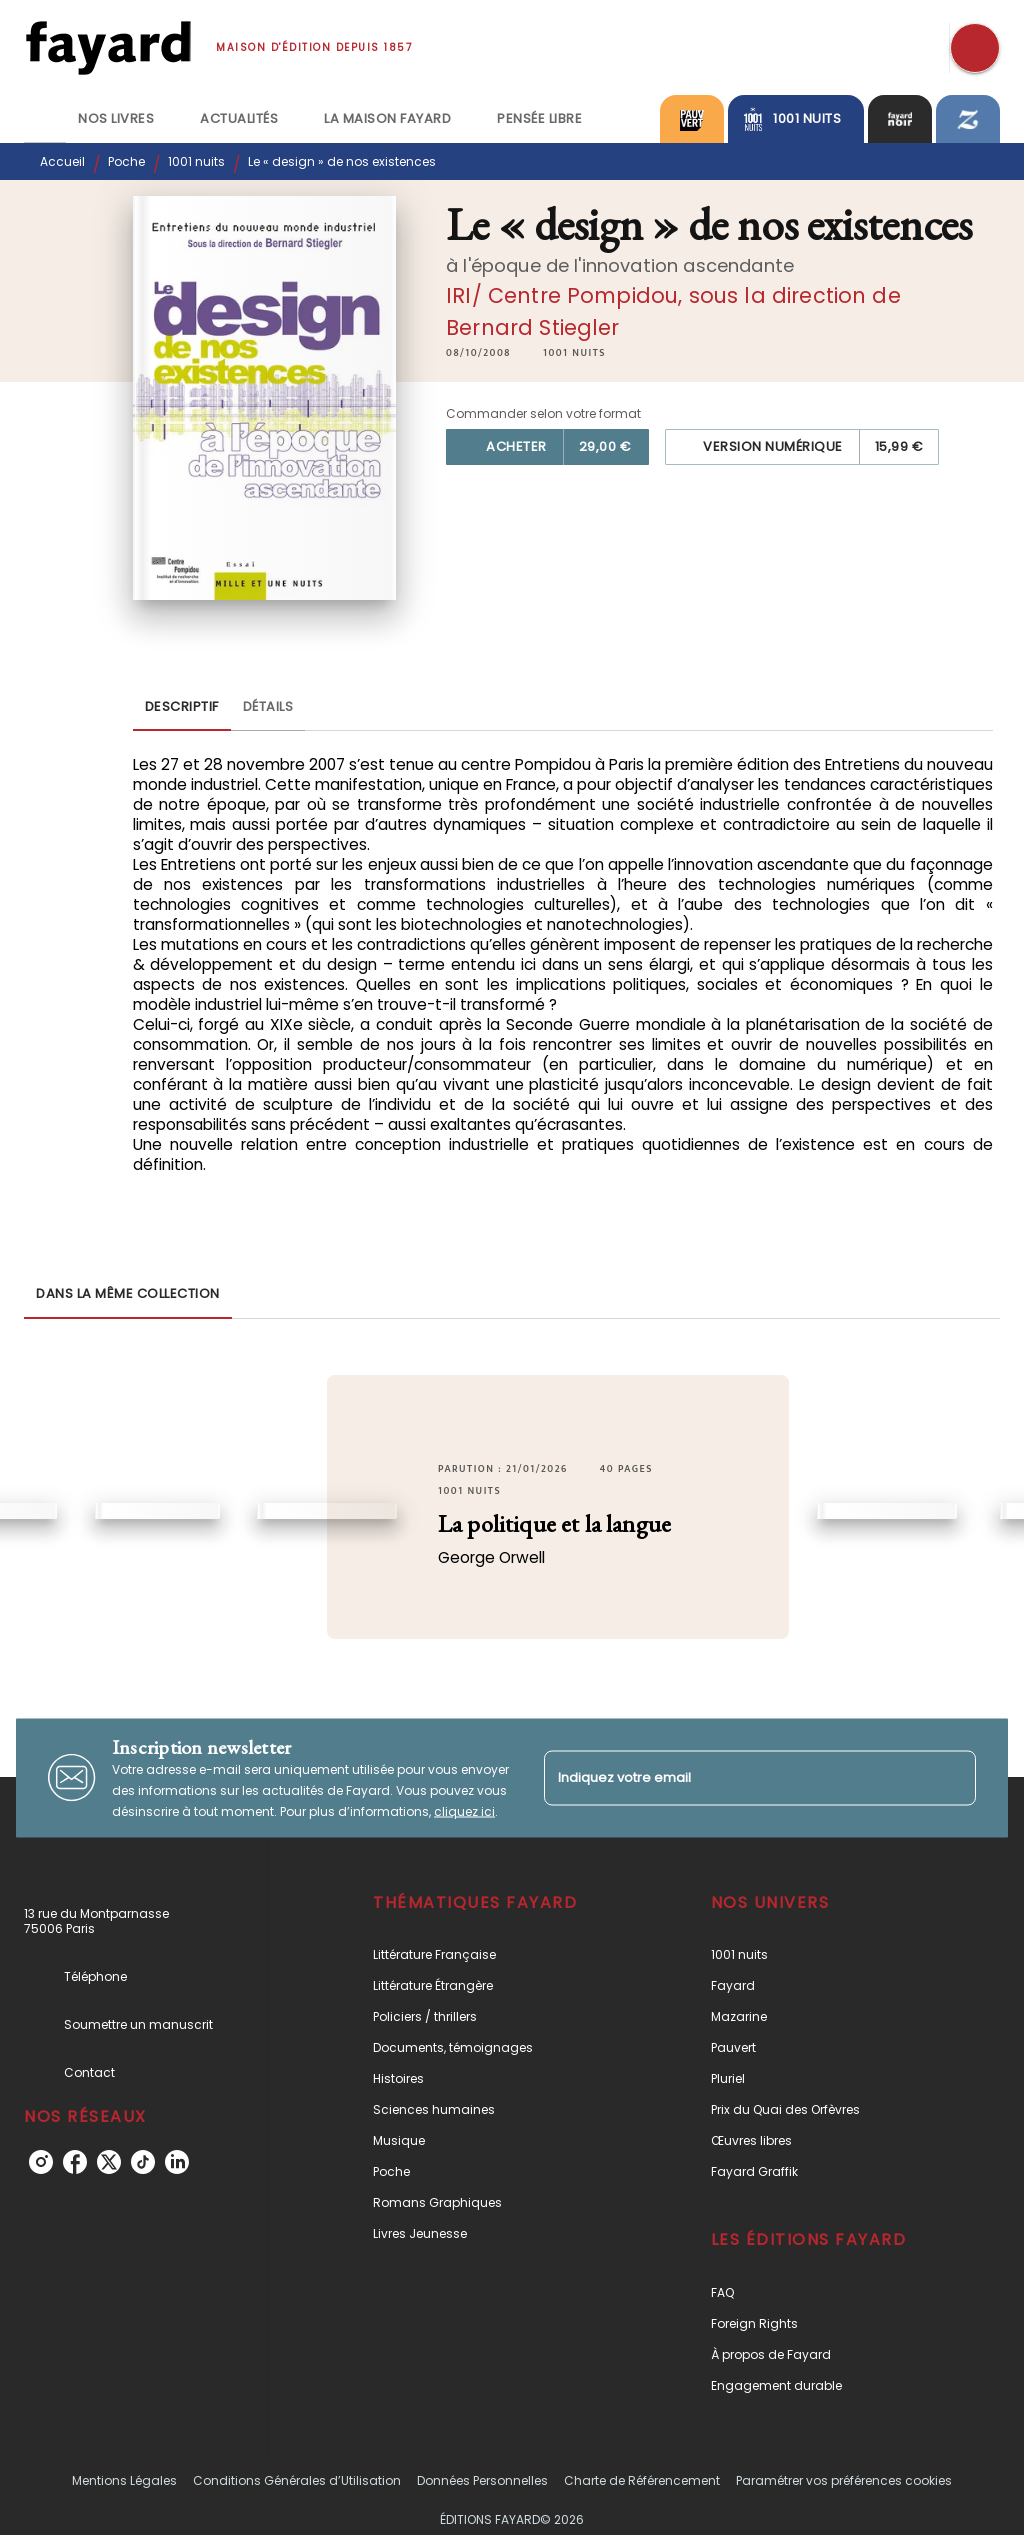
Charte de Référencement (642, 2480)
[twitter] (109, 2162)
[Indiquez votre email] (735, 1777)
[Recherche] (975, 48)
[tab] (45, 119)
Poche (126, 161)
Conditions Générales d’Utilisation (297, 2480)
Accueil (62, 161)
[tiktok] (143, 2162)
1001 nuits (196, 161)
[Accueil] (108, 47)
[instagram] (41, 2162)
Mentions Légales (124, 2480)
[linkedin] (177, 2162)
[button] (574, 353)
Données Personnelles (482, 2480)
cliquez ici (464, 1810)
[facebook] (75, 2162)
